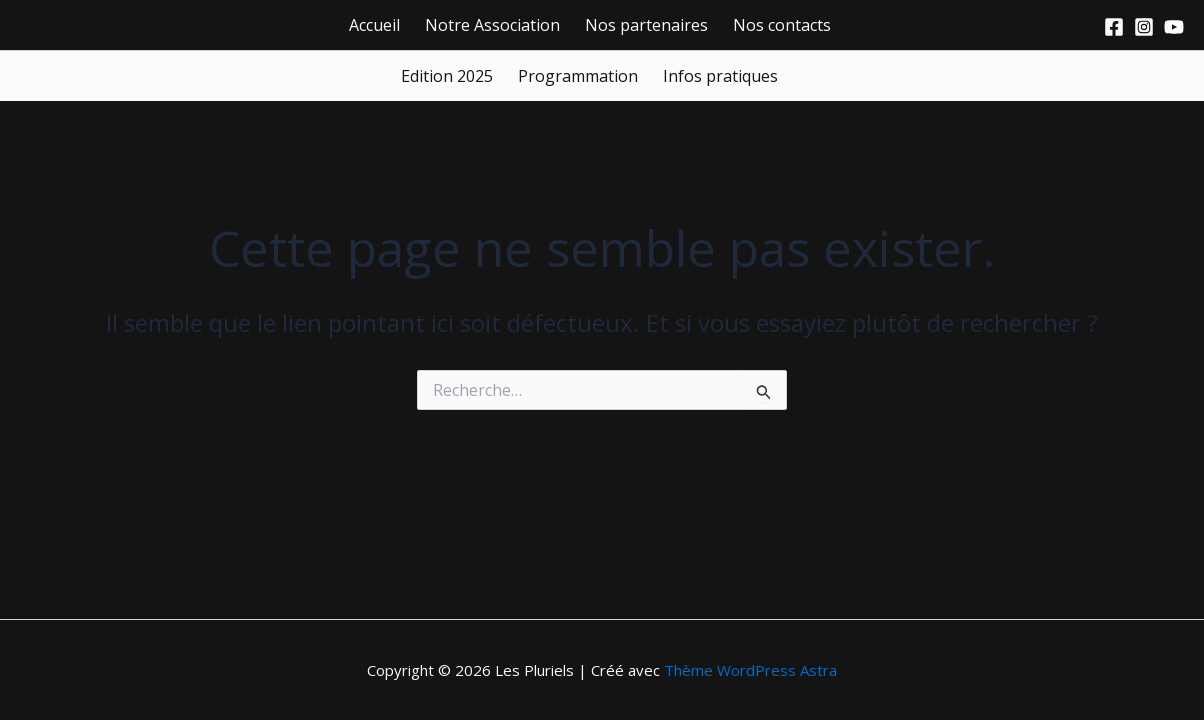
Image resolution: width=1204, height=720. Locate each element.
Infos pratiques (720, 76)
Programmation (578, 76)
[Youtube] (1174, 27)
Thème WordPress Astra (750, 670)
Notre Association (492, 25)
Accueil (374, 25)
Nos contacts (782, 25)
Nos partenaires (646, 25)
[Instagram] (1144, 27)
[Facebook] (1114, 27)
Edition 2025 (447, 76)
